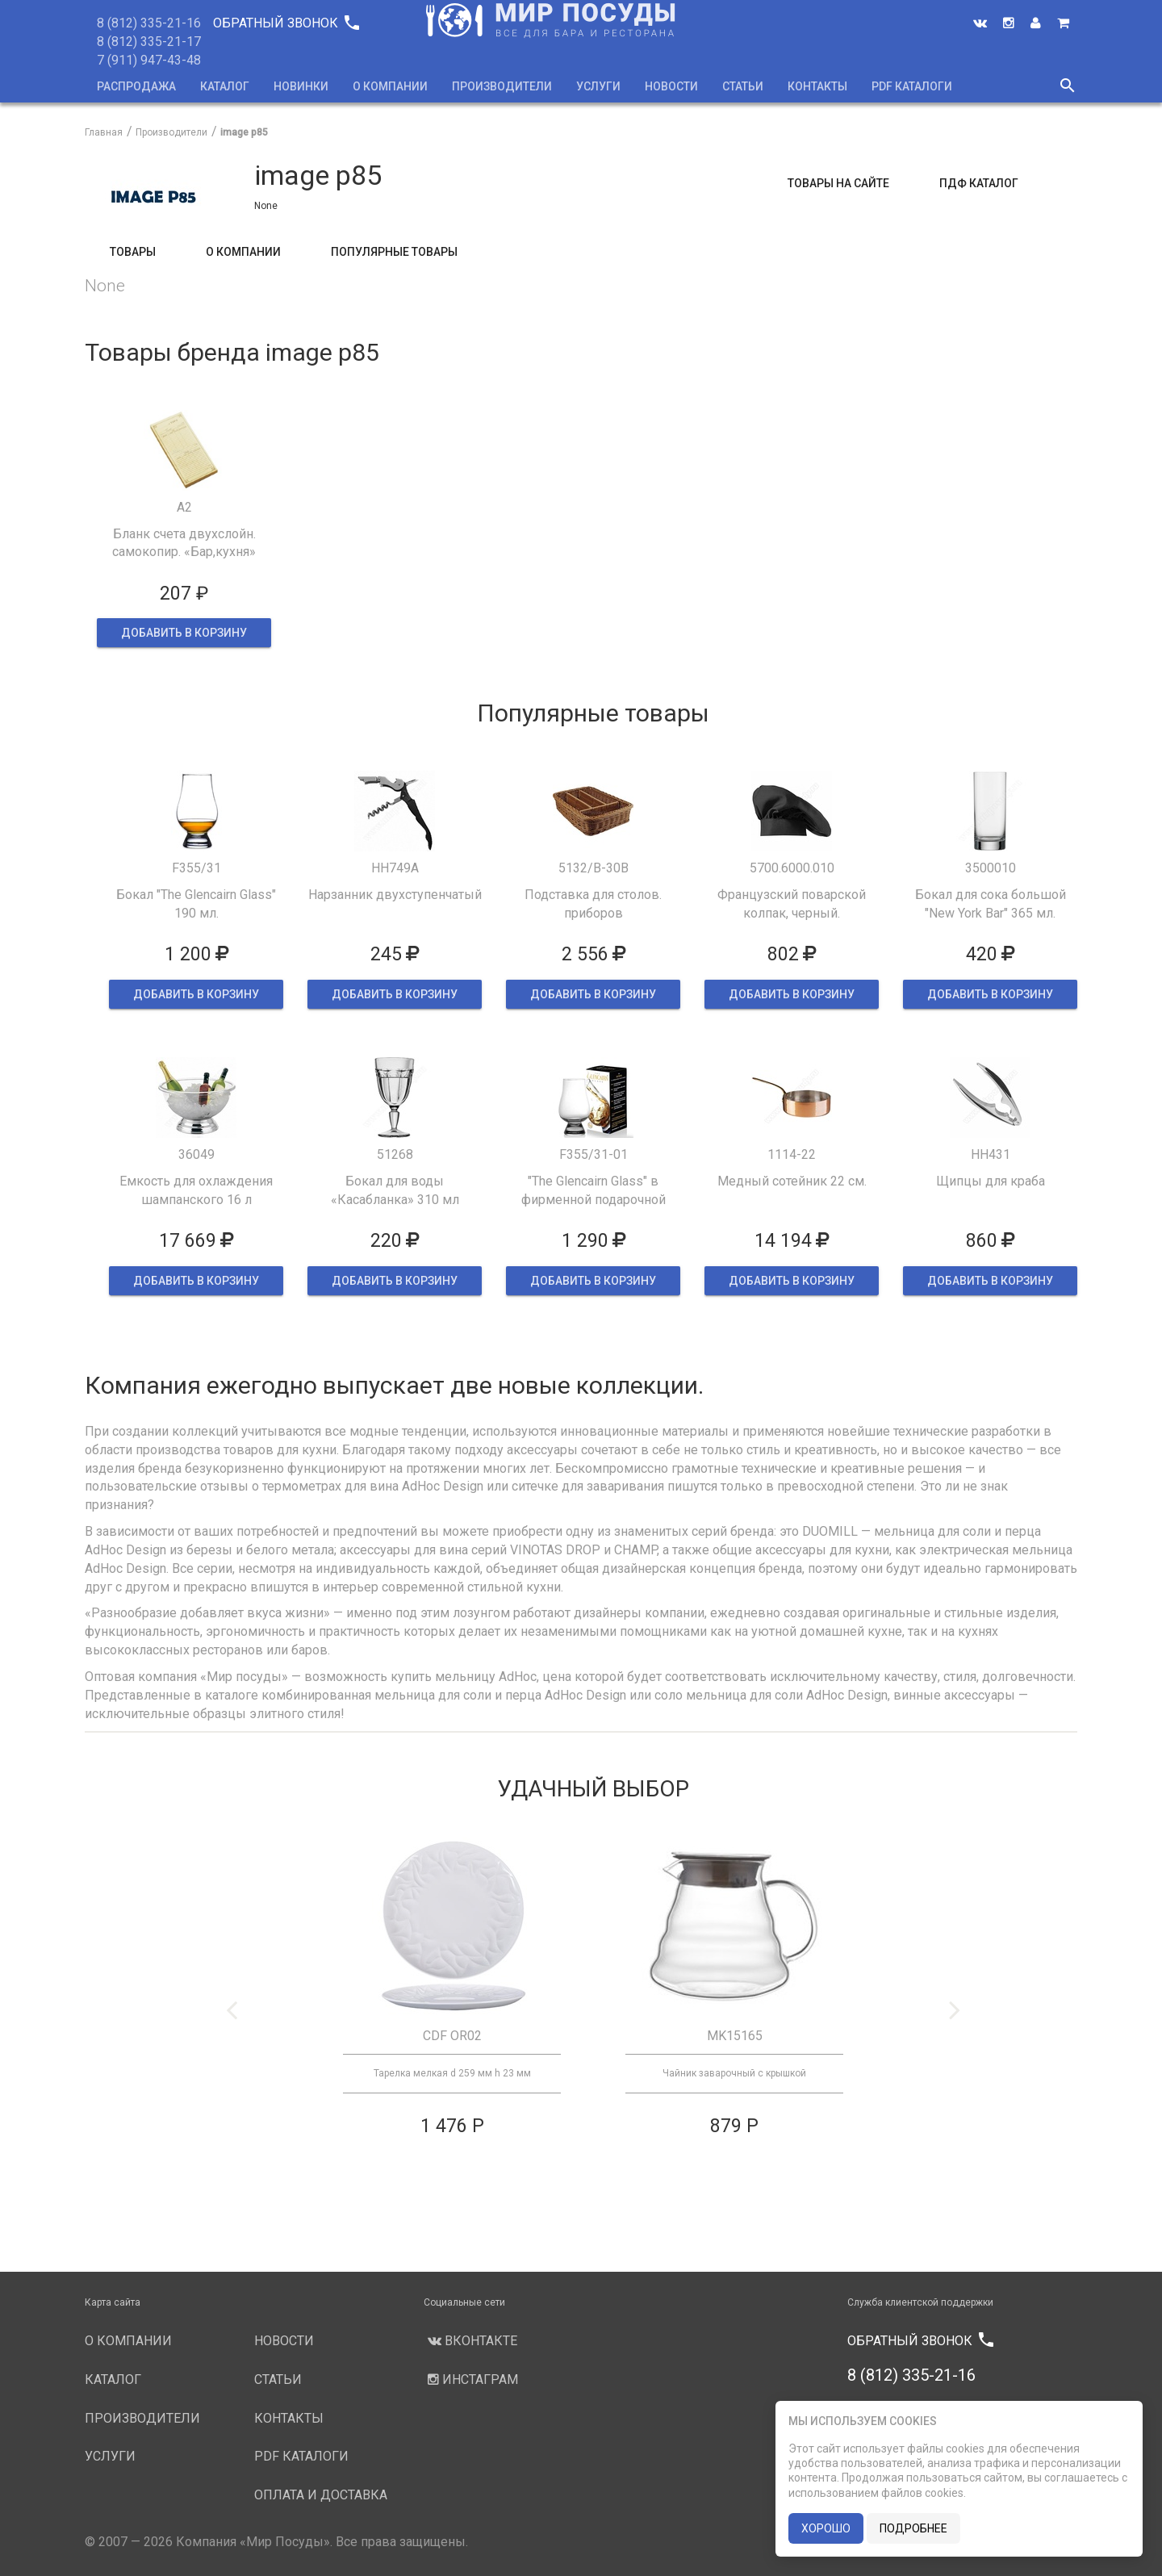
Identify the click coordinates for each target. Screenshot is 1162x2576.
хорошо (826, 2528)
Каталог (224, 86)
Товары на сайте (838, 183)
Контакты (817, 86)
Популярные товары (394, 251)
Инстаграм (471, 2379)
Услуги (598, 86)
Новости (671, 86)
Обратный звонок (285, 23)
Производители (502, 86)
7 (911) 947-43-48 (149, 60)
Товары (133, 251)
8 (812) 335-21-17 (149, 41)
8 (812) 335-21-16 (149, 23)
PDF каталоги (912, 86)
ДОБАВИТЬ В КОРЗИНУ (184, 632)
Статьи (742, 86)
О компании (390, 86)
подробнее (913, 2528)
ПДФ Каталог (978, 183)
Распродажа (136, 86)
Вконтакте (470, 2340)
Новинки (301, 86)
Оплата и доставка (320, 2495)
